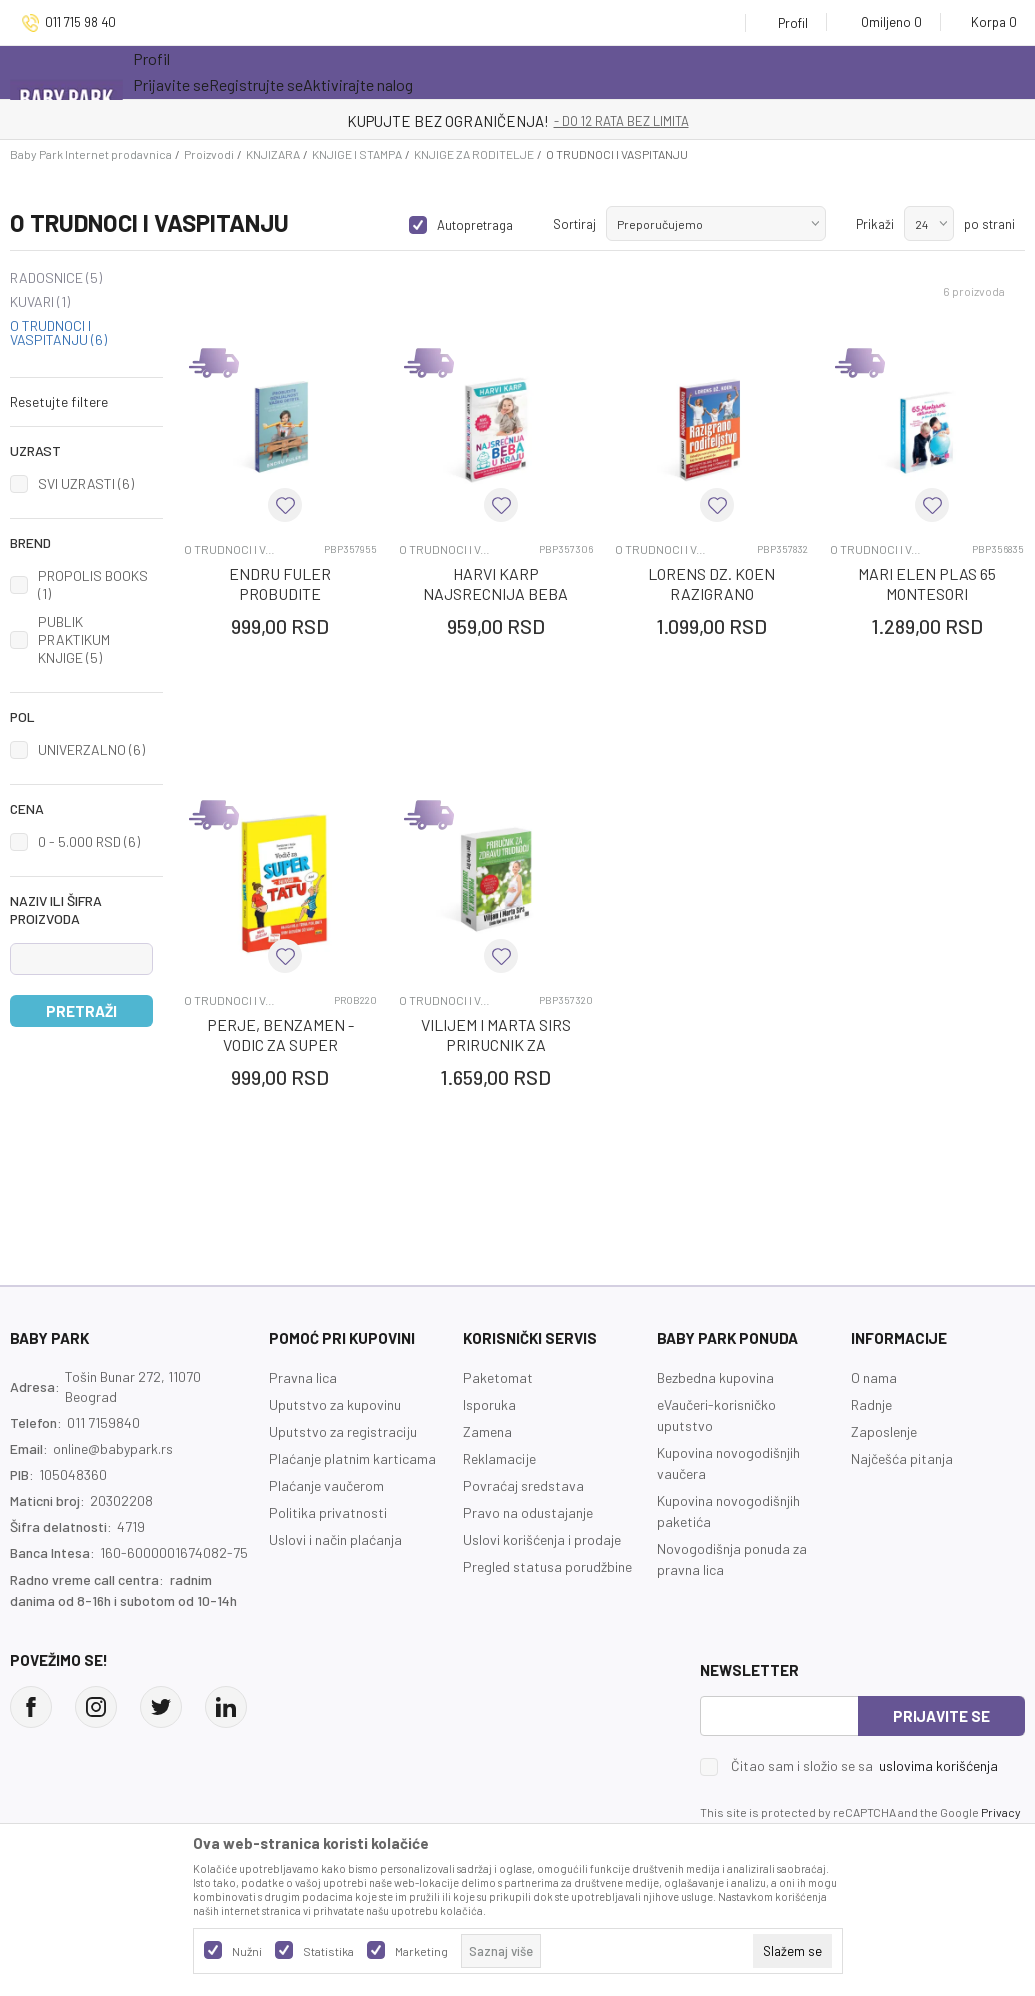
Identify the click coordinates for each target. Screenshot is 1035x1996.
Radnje (871, 1404)
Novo (392, 72)
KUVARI (40, 302)
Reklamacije (499, 1458)
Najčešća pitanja (902, 1458)
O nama (874, 1377)
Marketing (421, 1951)
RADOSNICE (56, 278)
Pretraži (81, 1011)
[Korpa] (987, 22)
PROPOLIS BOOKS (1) (93, 584)
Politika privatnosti (328, 1512)
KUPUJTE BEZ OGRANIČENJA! (448, 121)
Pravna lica (303, 1377)
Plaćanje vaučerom (326, 1485)
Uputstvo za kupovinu (335, 1404)
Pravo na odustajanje (528, 1512)
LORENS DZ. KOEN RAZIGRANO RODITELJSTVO (711, 593)
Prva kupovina (607, 72)
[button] (86, 402)
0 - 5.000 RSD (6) (89, 841)
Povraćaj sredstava (523, 1485)
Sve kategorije (197, 72)
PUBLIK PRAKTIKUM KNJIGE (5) (74, 639)
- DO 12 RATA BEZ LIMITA (621, 121)
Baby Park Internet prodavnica (91, 154)
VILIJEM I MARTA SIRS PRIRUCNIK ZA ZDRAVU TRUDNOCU (496, 1044)
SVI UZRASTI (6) (86, 483)
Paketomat (498, 1377)
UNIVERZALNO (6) (91, 749)
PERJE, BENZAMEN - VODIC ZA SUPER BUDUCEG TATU (280, 1044)
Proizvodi (209, 154)
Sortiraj (574, 224)
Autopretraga (475, 225)
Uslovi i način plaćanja (335, 1539)
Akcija (307, 72)
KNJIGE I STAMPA (357, 154)
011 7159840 (103, 1422)
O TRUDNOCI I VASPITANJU (58, 333)
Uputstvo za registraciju (343, 1431)
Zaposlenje (884, 1431)
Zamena (487, 1431)
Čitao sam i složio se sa (864, 1766)
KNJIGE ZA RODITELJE (474, 154)
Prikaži (875, 224)
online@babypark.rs (113, 1448)
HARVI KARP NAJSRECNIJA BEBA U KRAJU (495, 593)
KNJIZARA (273, 154)
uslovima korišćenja (938, 1765)
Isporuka (489, 1404)
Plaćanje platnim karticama (352, 1458)
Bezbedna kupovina (715, 1377)
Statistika (328, 1951)
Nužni (247, 1951)
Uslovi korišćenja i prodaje (542, 1539)
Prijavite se (941, 1716)
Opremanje (483, 72)
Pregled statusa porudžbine (547, 1566)
